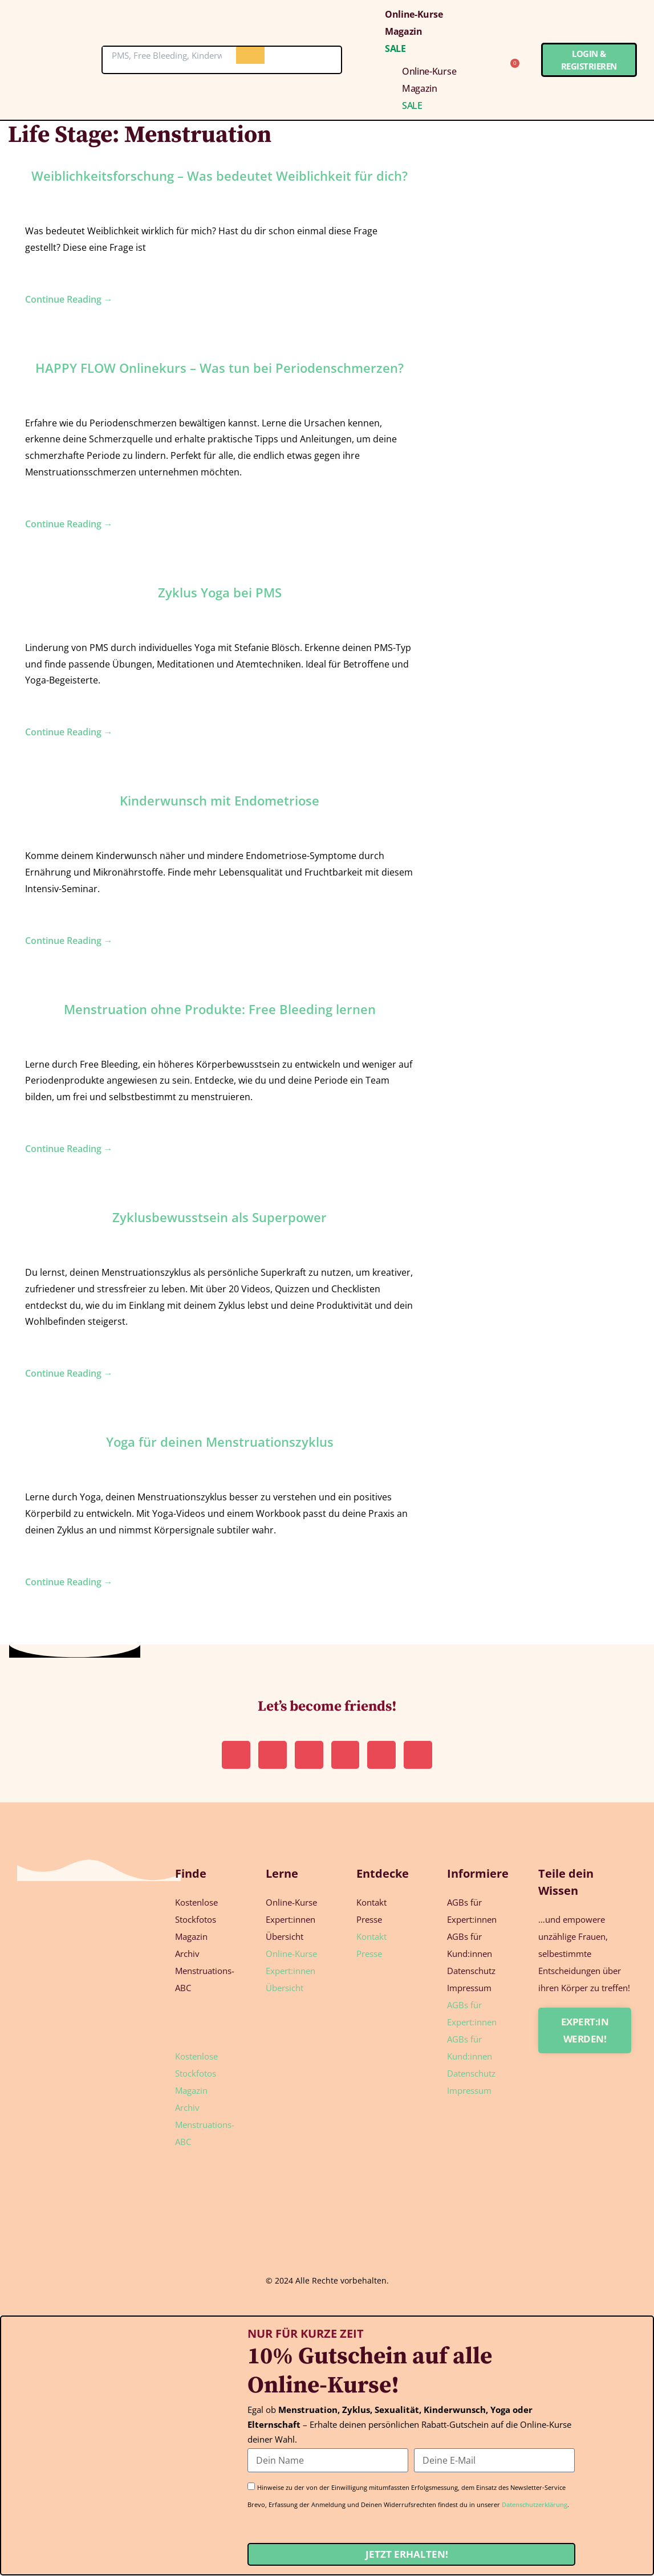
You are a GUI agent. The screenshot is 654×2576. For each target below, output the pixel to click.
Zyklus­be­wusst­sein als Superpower (219, 1217)
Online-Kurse (413, 14)
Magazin (404, 31)
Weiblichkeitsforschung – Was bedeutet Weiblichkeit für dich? (219, 175)
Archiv (187, 1954)
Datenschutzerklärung (534, 2505)
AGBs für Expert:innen (472, 1911)
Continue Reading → (69, 299)
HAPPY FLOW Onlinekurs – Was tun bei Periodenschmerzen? (219, 367)
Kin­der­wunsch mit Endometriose (219, 800)
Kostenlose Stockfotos (196, 1911)
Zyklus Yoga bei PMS (220, 592)
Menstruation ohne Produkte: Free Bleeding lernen (220, 1009)
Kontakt (371, 1902)
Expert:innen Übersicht (290, 1928)
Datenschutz (471, 1971)
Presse (369, 1920)
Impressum (469, 1988)
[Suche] (250, 55)
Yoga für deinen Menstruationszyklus (220, 1441)
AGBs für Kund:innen (469, 1945)
